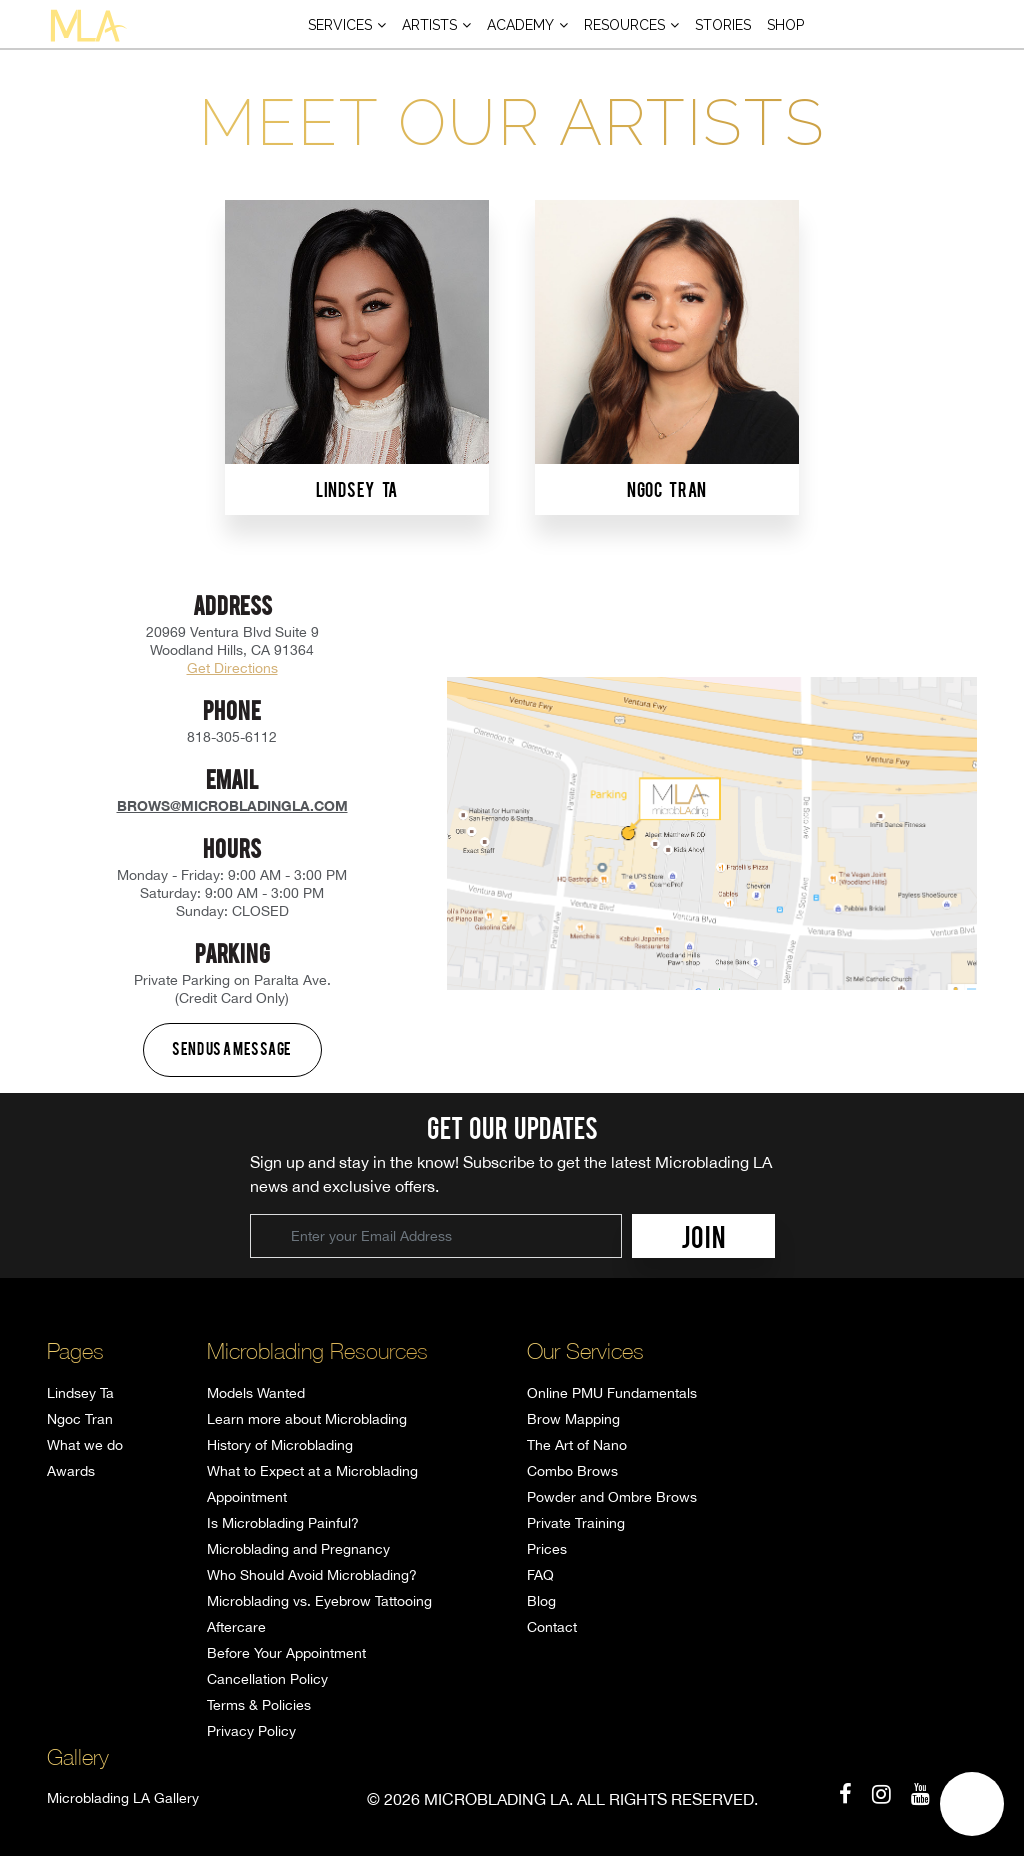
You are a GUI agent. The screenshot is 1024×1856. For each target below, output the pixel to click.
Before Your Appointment (286, 1653)
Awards (71, 1471)
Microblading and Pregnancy (298, 1549)
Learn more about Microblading (307, 1419)
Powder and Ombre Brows (612, 1497)
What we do (85, 1445)
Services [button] (340, 25)
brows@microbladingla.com (232, 805)
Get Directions (232, 668)
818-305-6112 (232, 737)
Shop (785, 25)
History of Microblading (280, 1445)
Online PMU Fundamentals (612, 1393)
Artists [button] (429, 25)
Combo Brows (572, 1471)
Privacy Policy (251, 1731)
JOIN (703, 1236)
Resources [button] (624, 25)
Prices (547, 1549)
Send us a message (232, 1048)
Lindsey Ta (80, 1393)
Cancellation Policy (267, 1679)
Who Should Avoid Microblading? (312, 1575)
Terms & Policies (259, 1705)
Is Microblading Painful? (283, 1523)
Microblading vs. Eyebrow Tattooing (319, 1601)
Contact (552, 1627)
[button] (972, 1804)
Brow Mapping (573, 1419)
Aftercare (236, 1627)
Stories (723, 25)
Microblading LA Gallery (123, 1798)
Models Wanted (256, 1393)
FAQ (540, 1575)
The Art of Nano (577, 1445)
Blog (541, 1601)
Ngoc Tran (80, 1419)
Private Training (576, 1523)
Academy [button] (520, 25)
